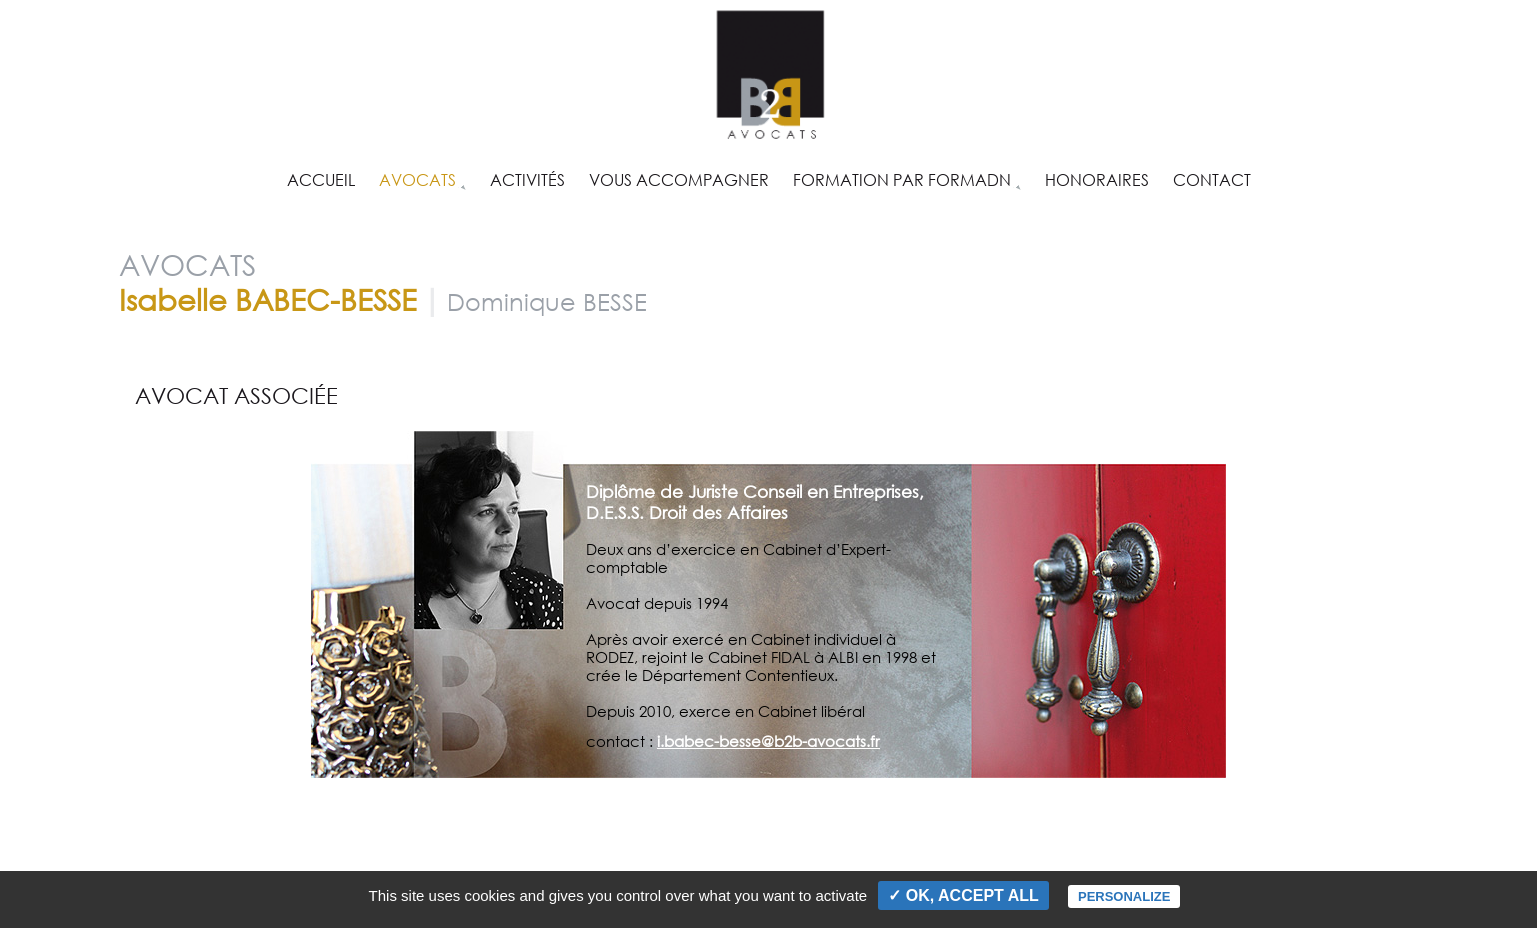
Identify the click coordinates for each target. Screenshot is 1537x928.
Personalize (1124, 896)
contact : (621, 741)
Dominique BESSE (547, 301)
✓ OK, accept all (963, 895)
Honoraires (1097, 178)
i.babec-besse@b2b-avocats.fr (768, 741)
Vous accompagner (679, 178)
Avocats (417, 178)
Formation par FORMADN (902, 178)
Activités (527, 178)
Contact (1212, 178)
